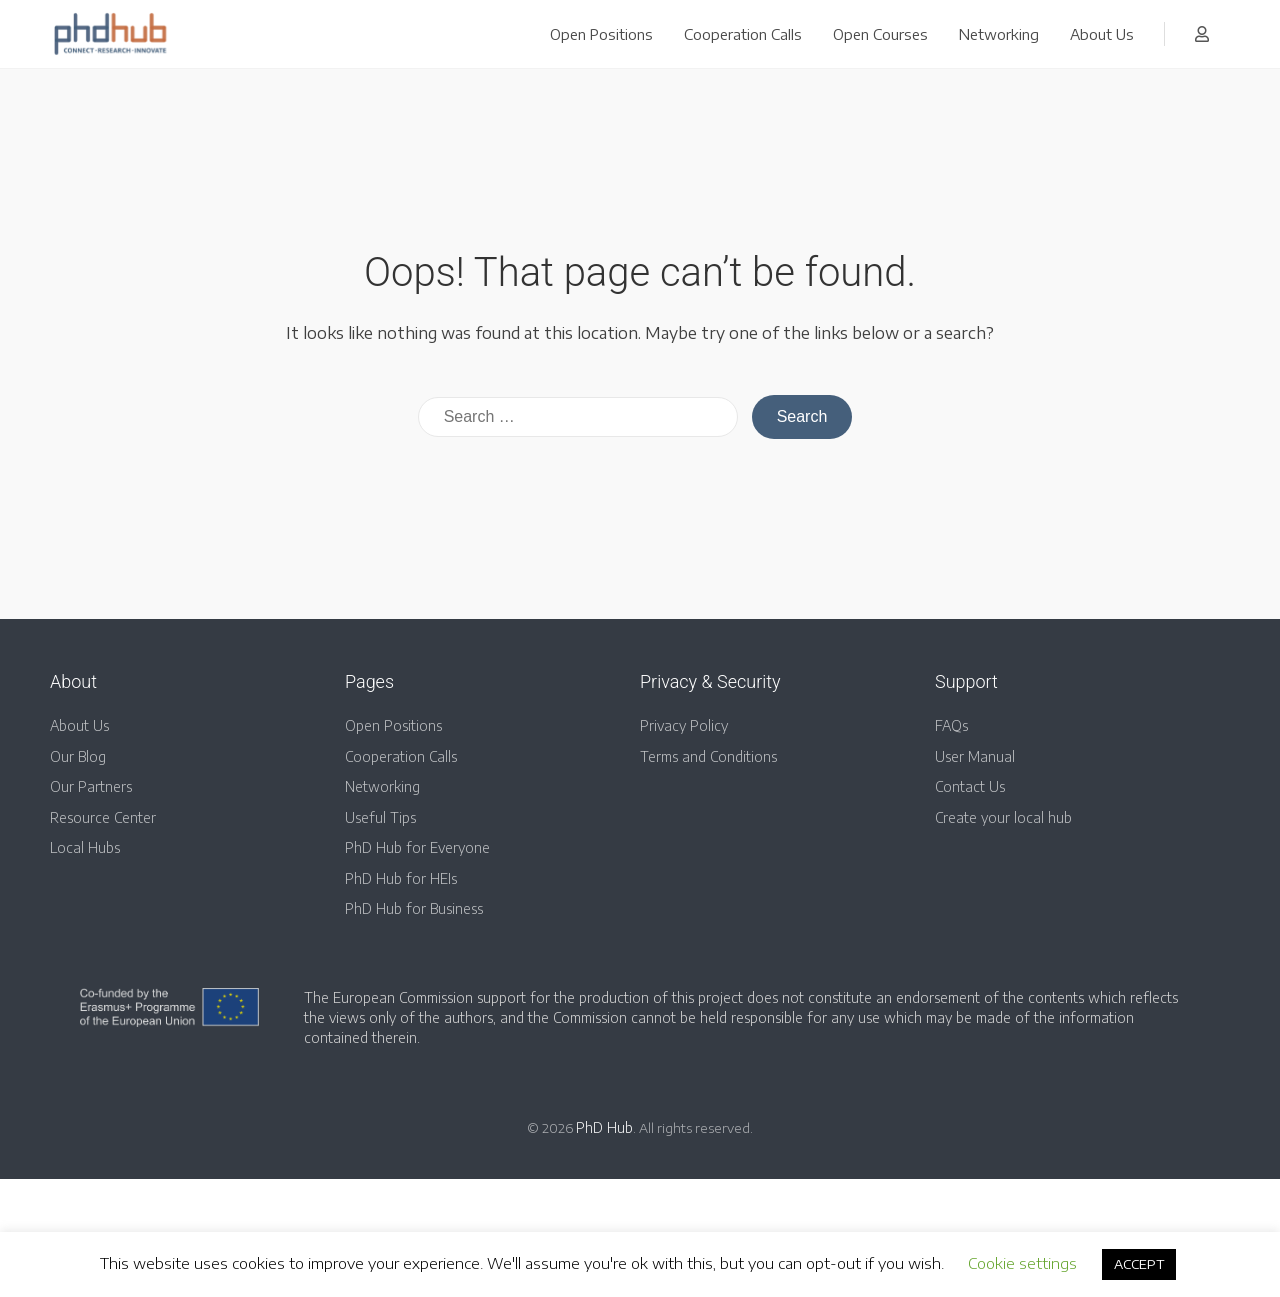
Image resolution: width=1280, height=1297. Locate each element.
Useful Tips (380, 817)
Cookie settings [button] (1022, 1263)
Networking (999, 34)
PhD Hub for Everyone (417, 847)
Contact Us (970, 786)
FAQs (951, 725)
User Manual (975, 756)
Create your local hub (1003, 817)
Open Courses (880, 34)
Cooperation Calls (743, 34)
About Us (1102, 34)
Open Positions (601, 34)
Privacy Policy (684, 725)
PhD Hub (604, 1127)
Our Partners (91, 786)
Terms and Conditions (708, 756)
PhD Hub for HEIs (401, 878)
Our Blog (78, 756)
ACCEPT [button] (1139, 1264)
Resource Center (103, 817)
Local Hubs (85, 847)
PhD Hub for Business (414, 908)
